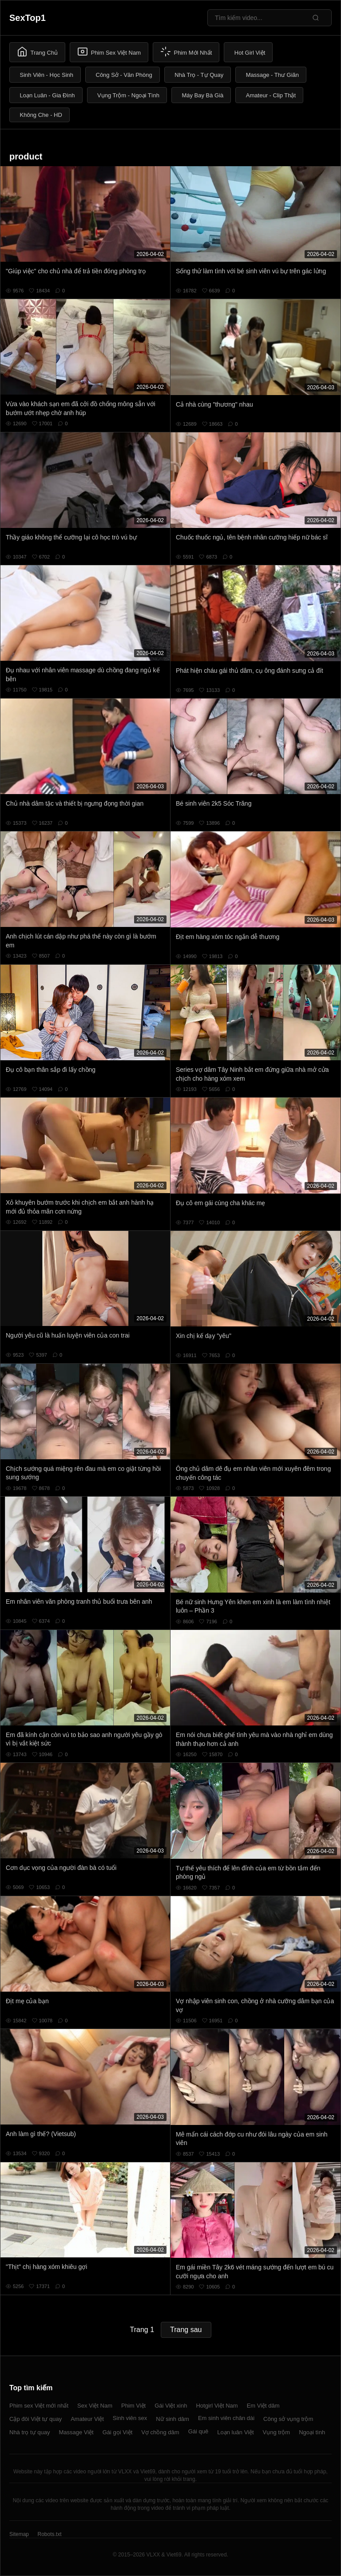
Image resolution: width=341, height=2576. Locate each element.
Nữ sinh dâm (172, 2419)
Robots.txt (49, 2534)
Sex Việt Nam (94, 2405)
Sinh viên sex (130, 2418)
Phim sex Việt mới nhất (38, 2405)
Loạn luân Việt (235, 2432)
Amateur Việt (87, 2419)
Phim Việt (133, 2405)
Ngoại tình (312, 2432)
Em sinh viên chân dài (226, 2418)
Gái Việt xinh (171, 2405)
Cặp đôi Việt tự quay (35, 2419)
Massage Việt (76, 2432)
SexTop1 (27, 18)
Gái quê (198, 2431)
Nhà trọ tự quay (29, 2432)
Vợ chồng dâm (160, 2432)
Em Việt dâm (263, 2405)
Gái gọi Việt (118, 2432)
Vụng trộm (276, 2432)
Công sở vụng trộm (288, 2419)
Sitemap (19, 2534)
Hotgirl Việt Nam (217, 2405)
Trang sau (186, 2329)
